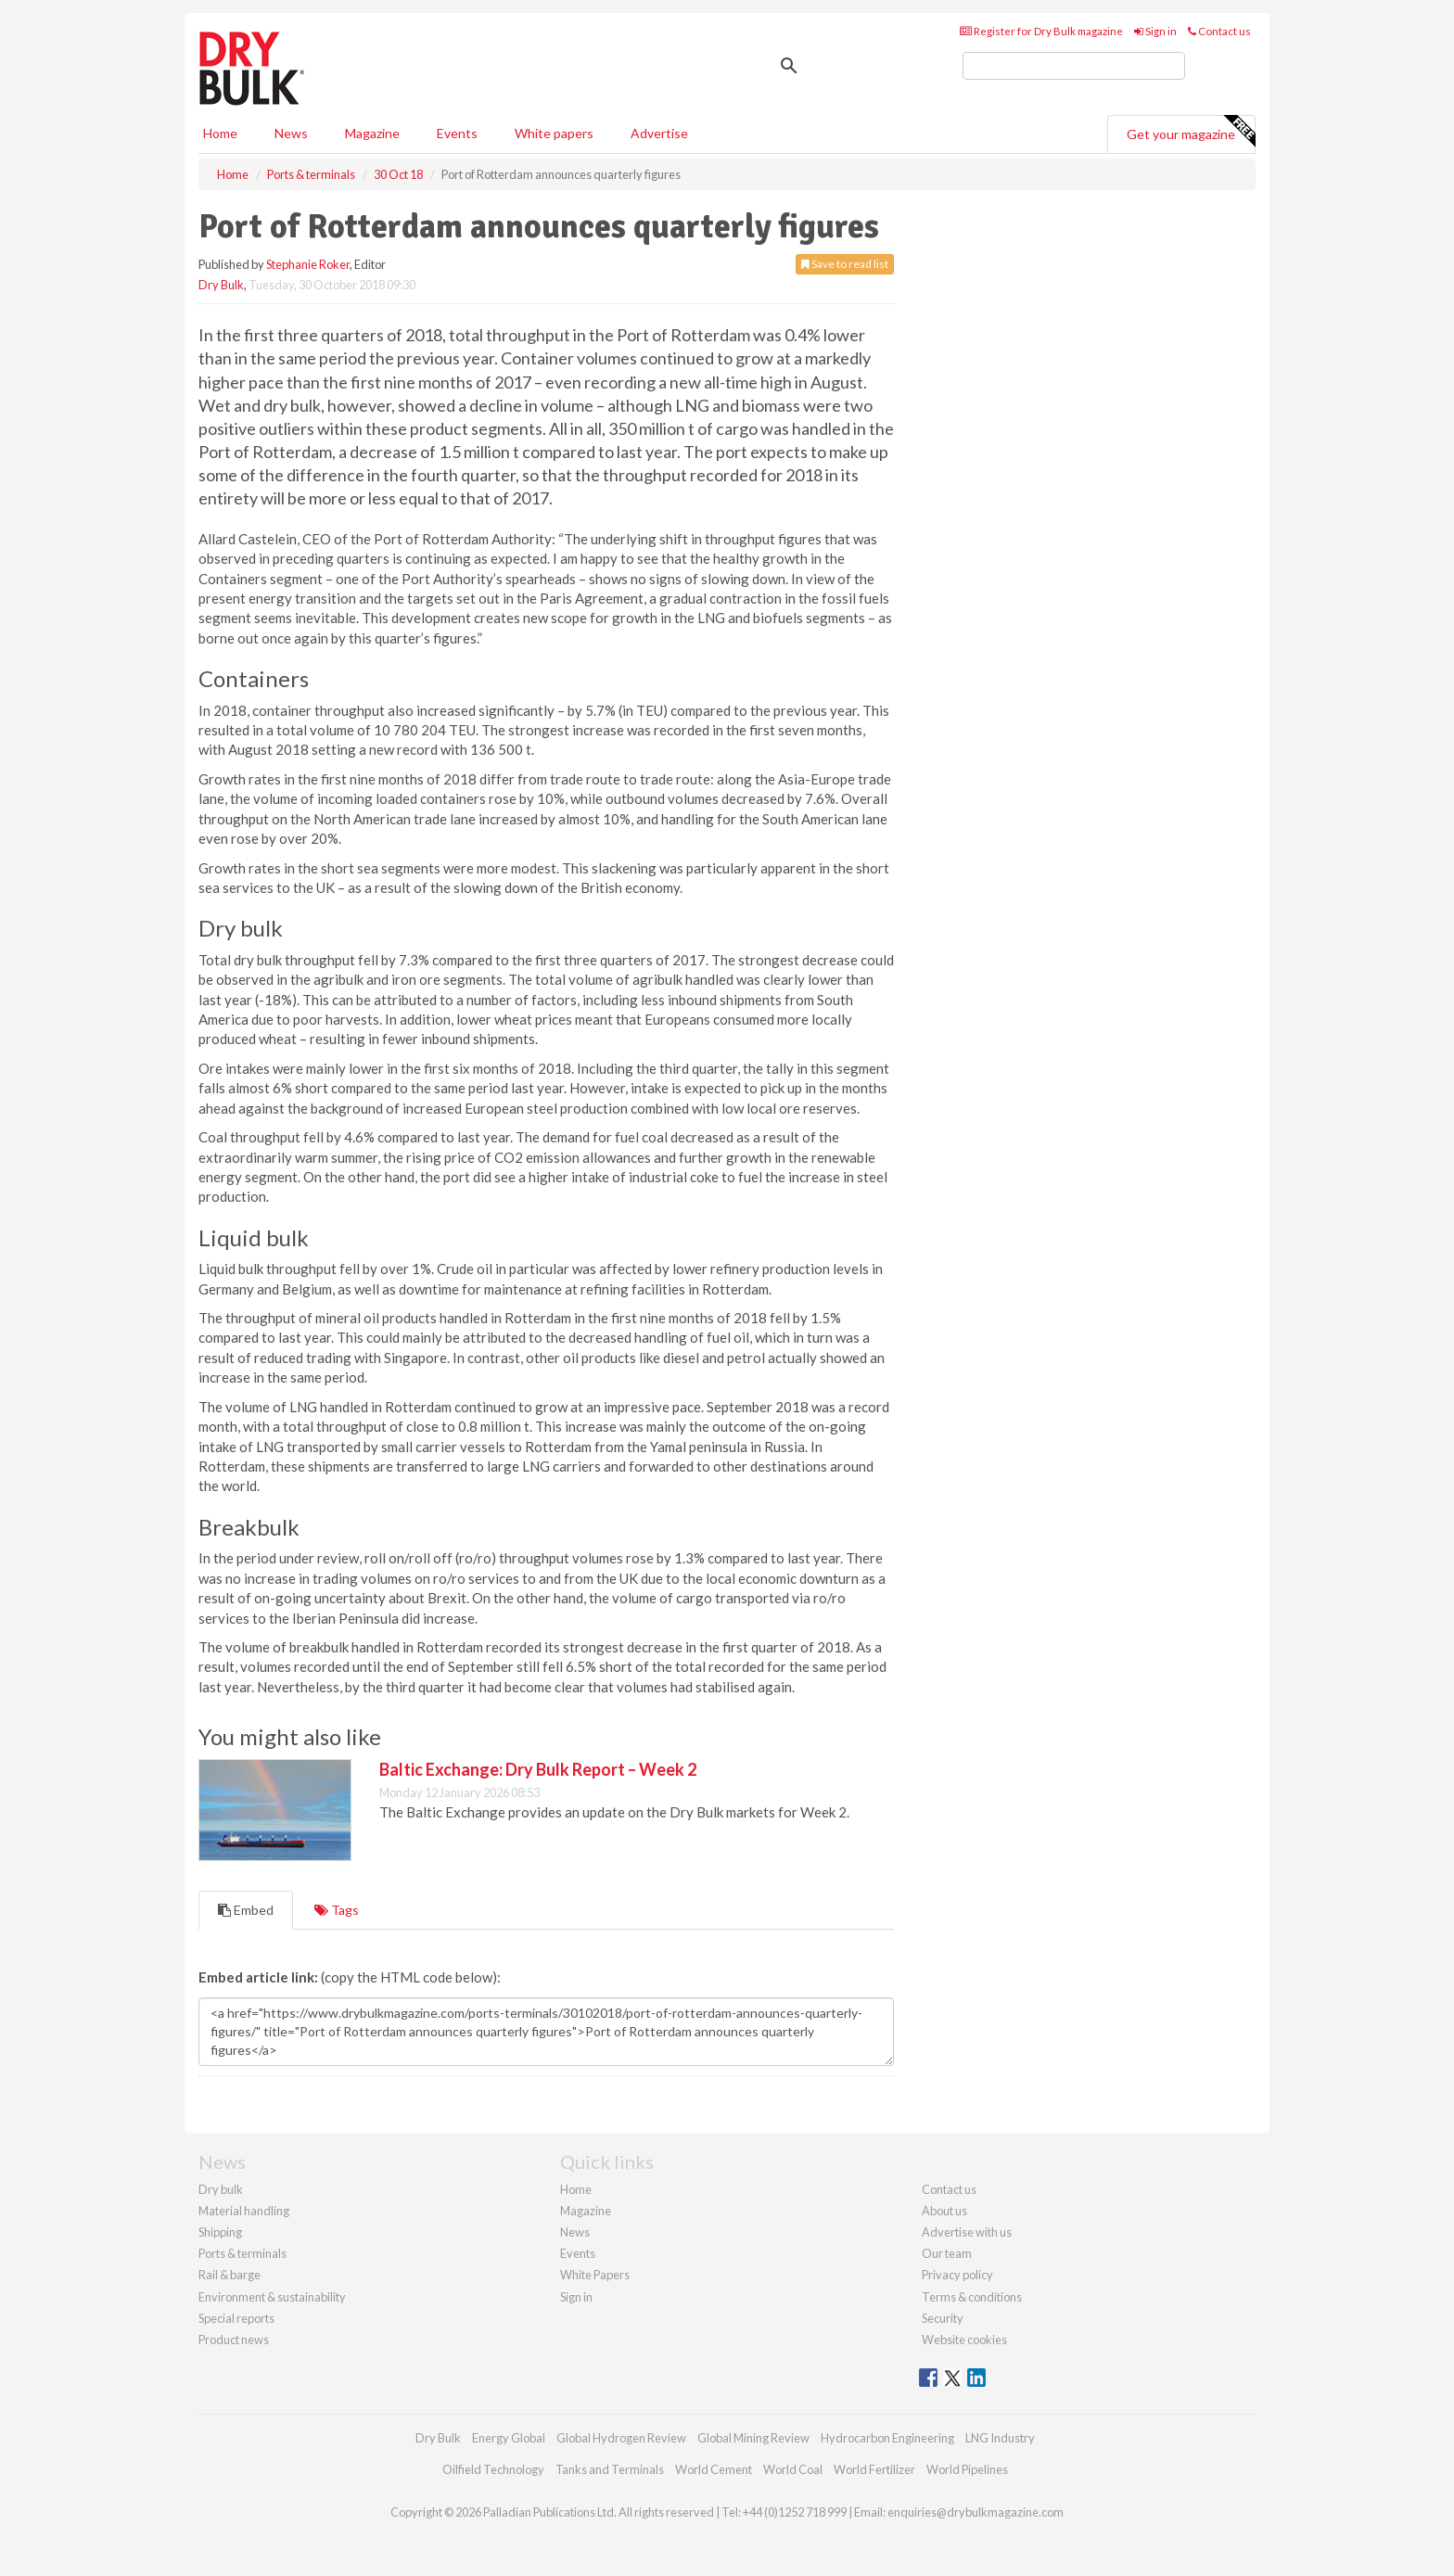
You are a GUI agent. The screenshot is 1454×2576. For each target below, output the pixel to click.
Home (220, 133)
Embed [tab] (246, 1910)
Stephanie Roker (308, 264)
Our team (947, 2253)
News (575, 2232)
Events (457, 133)
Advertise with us (967, 2232)
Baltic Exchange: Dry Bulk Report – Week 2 (537, 1769)
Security (942, 2318)
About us (944, 2210)
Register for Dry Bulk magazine (1041, 31)
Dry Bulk (221, 284)
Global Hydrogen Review (621, 2437)
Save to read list (844, 264)
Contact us (1219, 31)
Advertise (659, 133)
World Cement (713, 2469)
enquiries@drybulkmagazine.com (975, 2512)
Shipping (220, 2232)
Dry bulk (220, 2189)
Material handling (243, 2210)
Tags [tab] (336, 1910)
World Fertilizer (874, 2469)
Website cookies (964, 2339)
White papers (554, 133)
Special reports (236, 2318)
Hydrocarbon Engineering (887, 2437)
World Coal (793, 2469)
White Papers (595, 2274)
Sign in (1155, 31)
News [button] (291, 133)
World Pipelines (967, 2469)
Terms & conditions (972, 2296)
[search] (1074, 66)
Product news (233, 2339)
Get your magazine (1191, 131)
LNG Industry (1000, 2437)
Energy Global (508, 2437)
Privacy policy (957, 2274)
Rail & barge (229, 2274)
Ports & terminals (242, 2253)
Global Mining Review (753, 2437)
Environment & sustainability (272, 2296)
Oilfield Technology (493, 2469)
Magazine (372, 133)
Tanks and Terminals (609, 2469)
